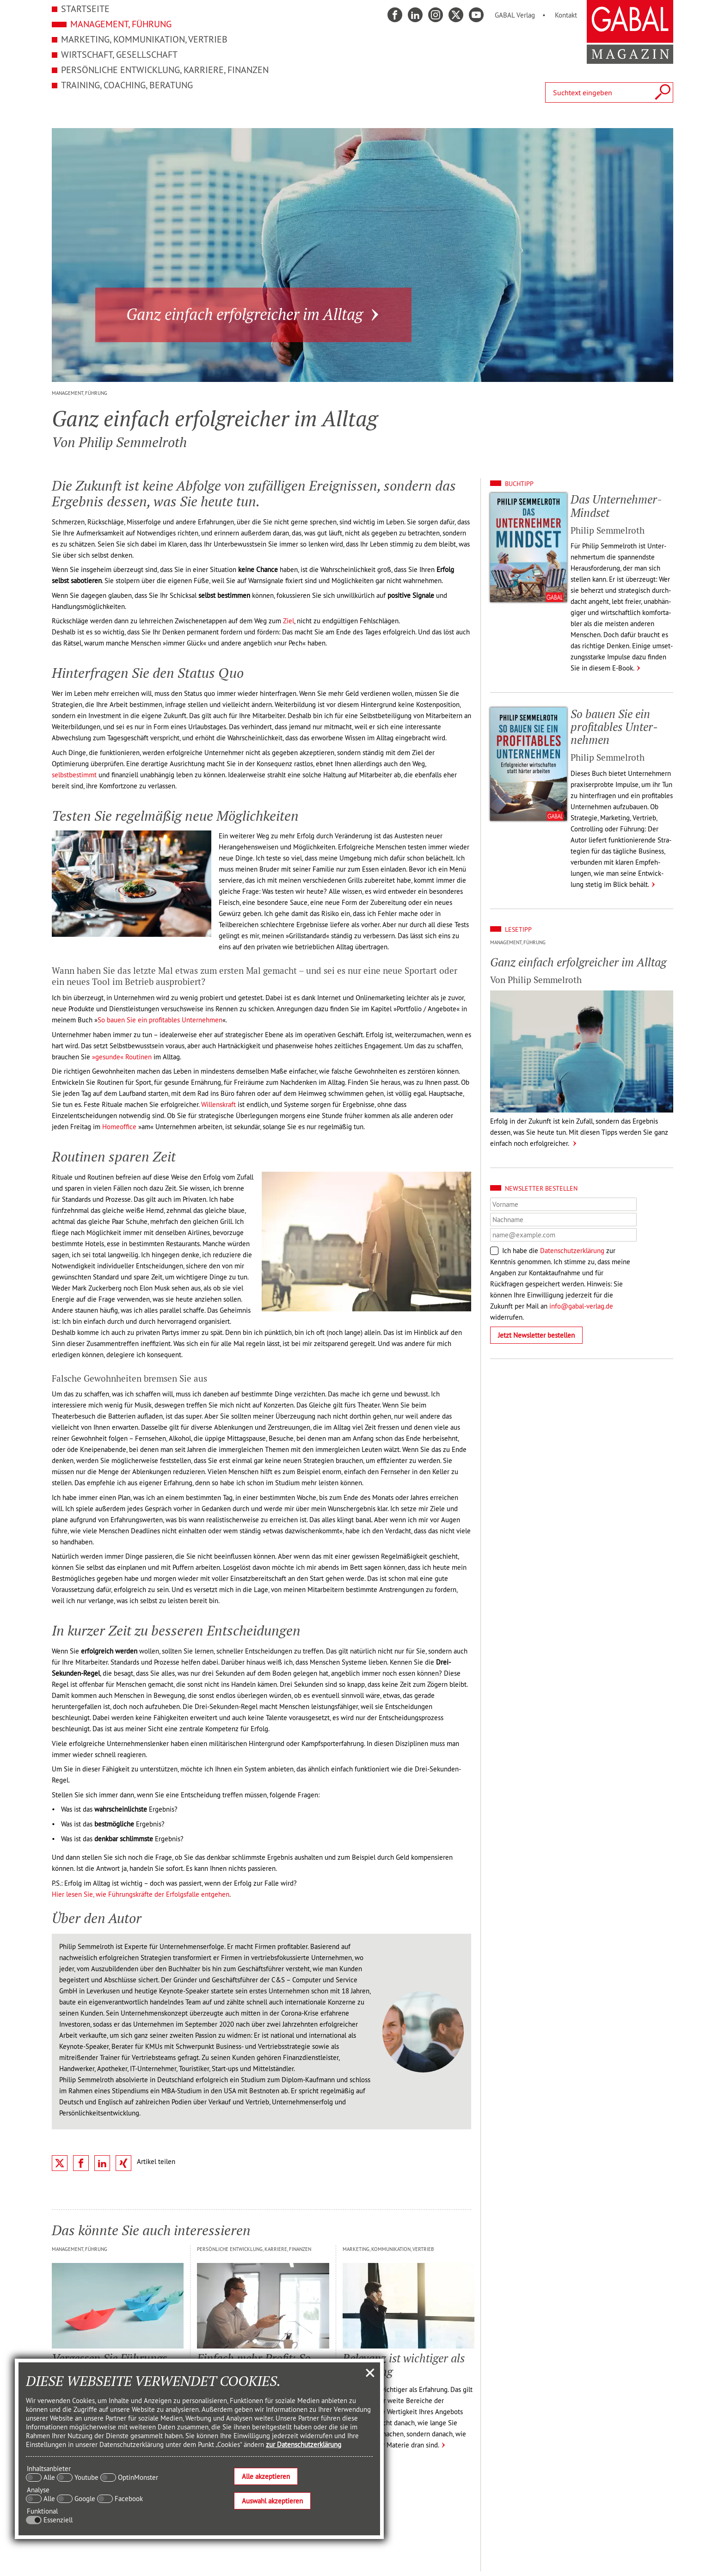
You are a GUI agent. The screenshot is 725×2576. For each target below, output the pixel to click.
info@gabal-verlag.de (581, 1306)
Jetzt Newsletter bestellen (536, 1335)
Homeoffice (119, 1126)
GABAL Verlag (515, 15)
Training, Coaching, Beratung (127, 85)
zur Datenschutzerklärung (303, 2444)
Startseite (85, 8)
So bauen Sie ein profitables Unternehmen (160, 1019)
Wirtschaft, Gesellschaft (119, 54)
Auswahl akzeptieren (272, 2500)
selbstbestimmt (74, 774)
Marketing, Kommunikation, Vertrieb (144, 39)
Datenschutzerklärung (572, 1250)
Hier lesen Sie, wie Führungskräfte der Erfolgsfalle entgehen (140, 1894)
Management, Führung (121, 24)
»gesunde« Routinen (122, 1056)
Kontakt (566, 15)
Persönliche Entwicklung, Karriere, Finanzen (165, 69)
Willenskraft (218, 1104)
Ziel (288, 620)
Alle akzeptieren (266, 2476)
